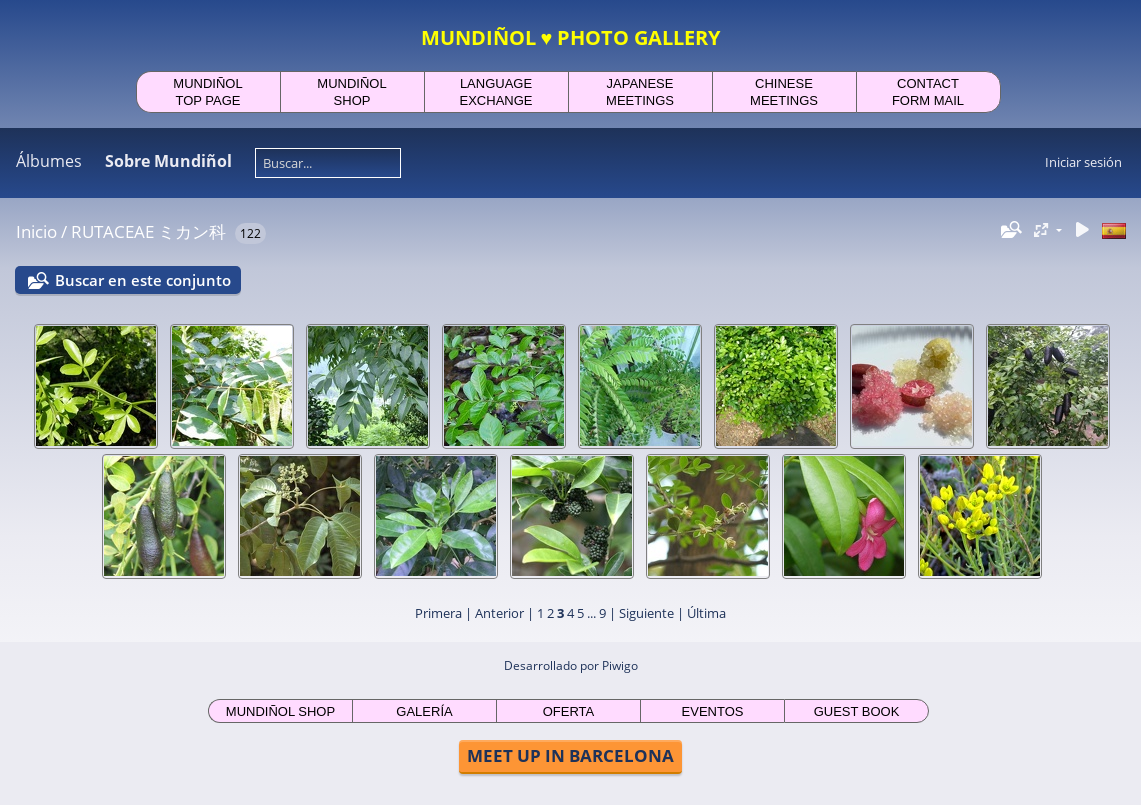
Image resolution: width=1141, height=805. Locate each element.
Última (706, 613)
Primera (438, 613)
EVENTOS (713, 711)
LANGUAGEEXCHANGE (496, 92)
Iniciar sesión (1083, 162)
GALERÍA (424, 711)
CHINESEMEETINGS (784, 92)
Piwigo (620, 665)
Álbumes (49, 161)
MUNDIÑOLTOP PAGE (207, 92)
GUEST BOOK (857, 711)
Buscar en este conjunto (143, 280)
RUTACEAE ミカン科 (148, 231)
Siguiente (646, 613)
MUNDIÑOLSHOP (351, 92)
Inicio (36, 231)
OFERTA (569, 711)
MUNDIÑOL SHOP (280, 711)
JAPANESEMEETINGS (640, 92)
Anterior (499, 613)
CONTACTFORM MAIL (928, 92)
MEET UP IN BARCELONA (570, 755)
